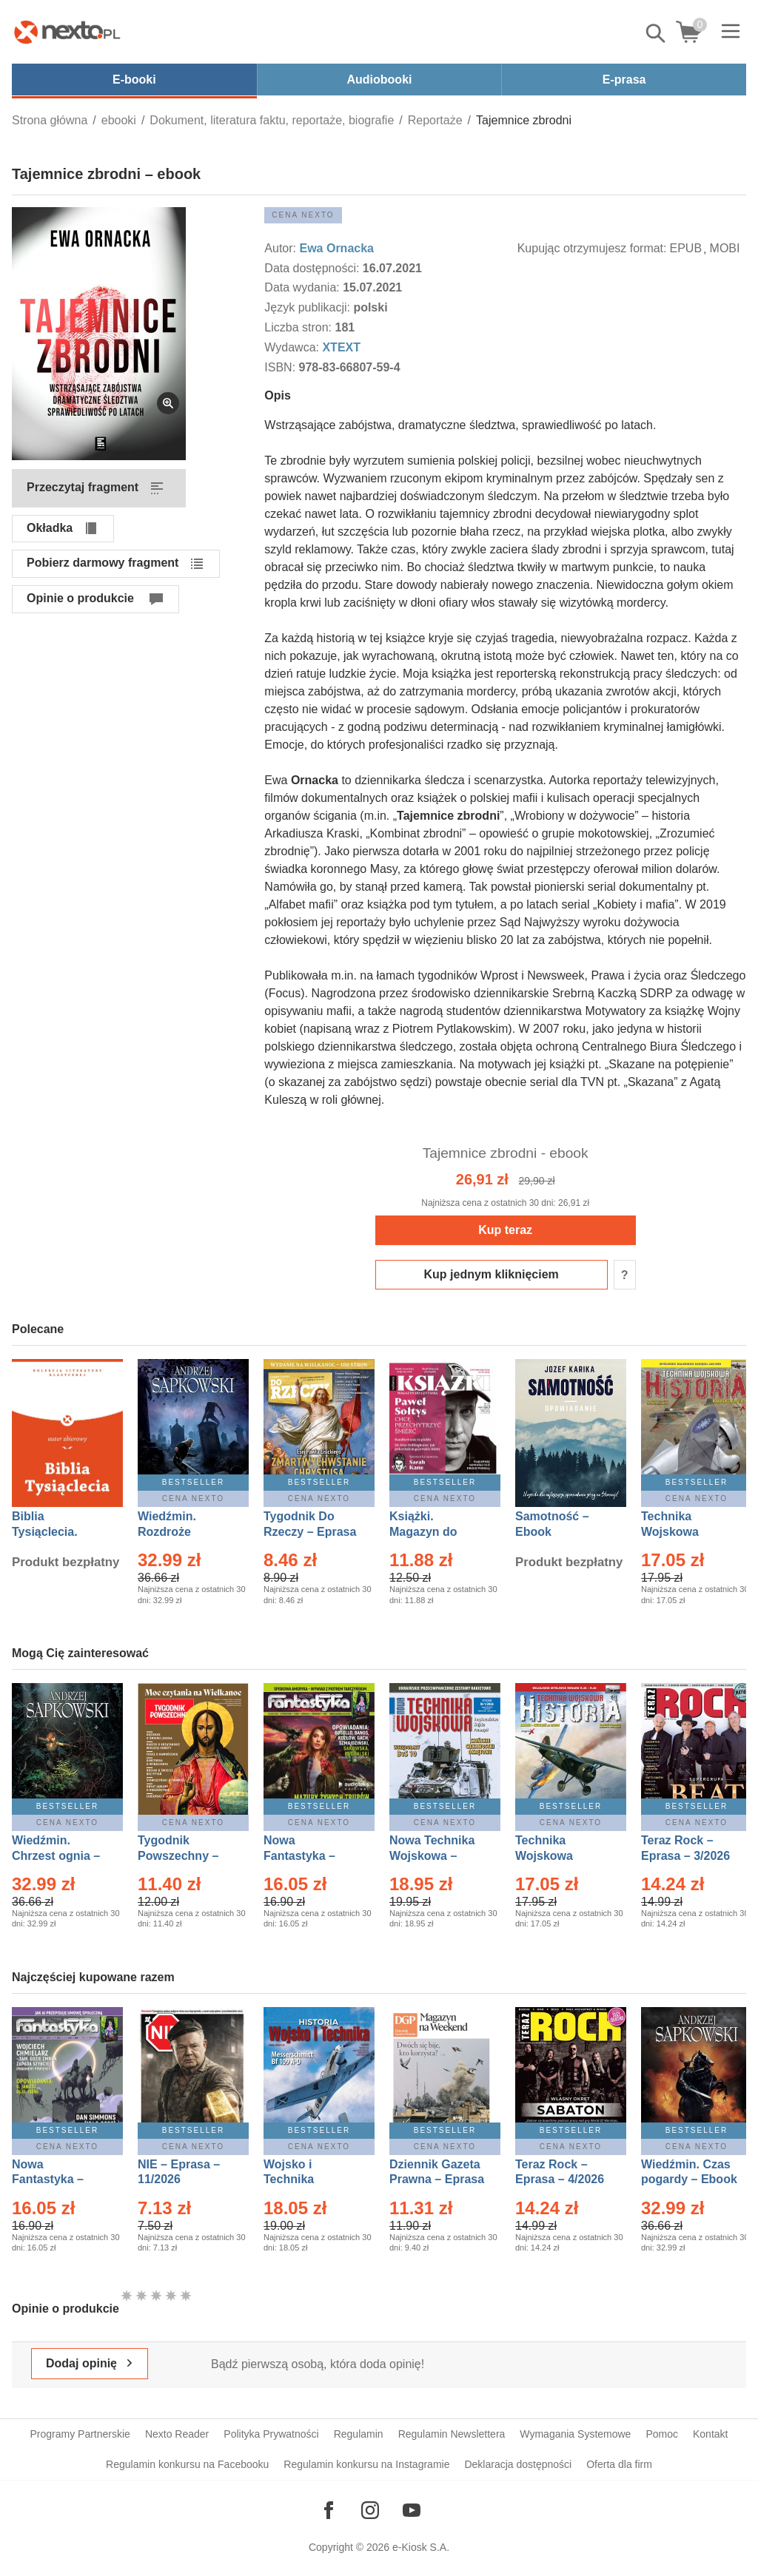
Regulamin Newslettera (452, 2434)
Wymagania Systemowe (575, 2434)
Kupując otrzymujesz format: (592, 248)
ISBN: (281, 367)
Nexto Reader (177, 2434)
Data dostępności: (313, 268)
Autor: (281, 248)
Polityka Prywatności (271, 2434)
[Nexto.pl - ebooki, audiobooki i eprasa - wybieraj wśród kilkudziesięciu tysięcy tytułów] (67, 32)
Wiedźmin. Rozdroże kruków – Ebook (183, 1532)
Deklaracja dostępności (517, 2464)
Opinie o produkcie (80, 598)
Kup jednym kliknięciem (491, 1274)
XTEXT (341, 347)
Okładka (50, 528)
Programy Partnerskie (80, 2434)
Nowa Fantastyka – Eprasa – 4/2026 (56, 2180)
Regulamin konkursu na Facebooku (187, 2464)
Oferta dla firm (619, 2464)
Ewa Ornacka (336, 248)
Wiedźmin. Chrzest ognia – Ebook (56, 1856)
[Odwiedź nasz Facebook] (329, 2510)
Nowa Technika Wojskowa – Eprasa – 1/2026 (433, 1856)
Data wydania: (303, 287)
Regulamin (358, 2434)
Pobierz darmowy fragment (102, 562)
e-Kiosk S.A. (420, 2547)
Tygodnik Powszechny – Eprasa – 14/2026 (185, 1856)
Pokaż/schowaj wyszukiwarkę (656, 33)
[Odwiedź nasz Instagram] (370, 2510)
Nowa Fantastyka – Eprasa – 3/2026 (308, 1856)
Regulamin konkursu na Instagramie (366, 2464)
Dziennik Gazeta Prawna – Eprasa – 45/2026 (436, 2180)
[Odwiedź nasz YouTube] (411, 2510)
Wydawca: (293, 347)
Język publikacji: (308, 307)
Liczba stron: (299, 327)
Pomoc (661, 2434)
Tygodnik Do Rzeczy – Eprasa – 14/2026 (310, 1532)
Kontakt (710, 2434)
